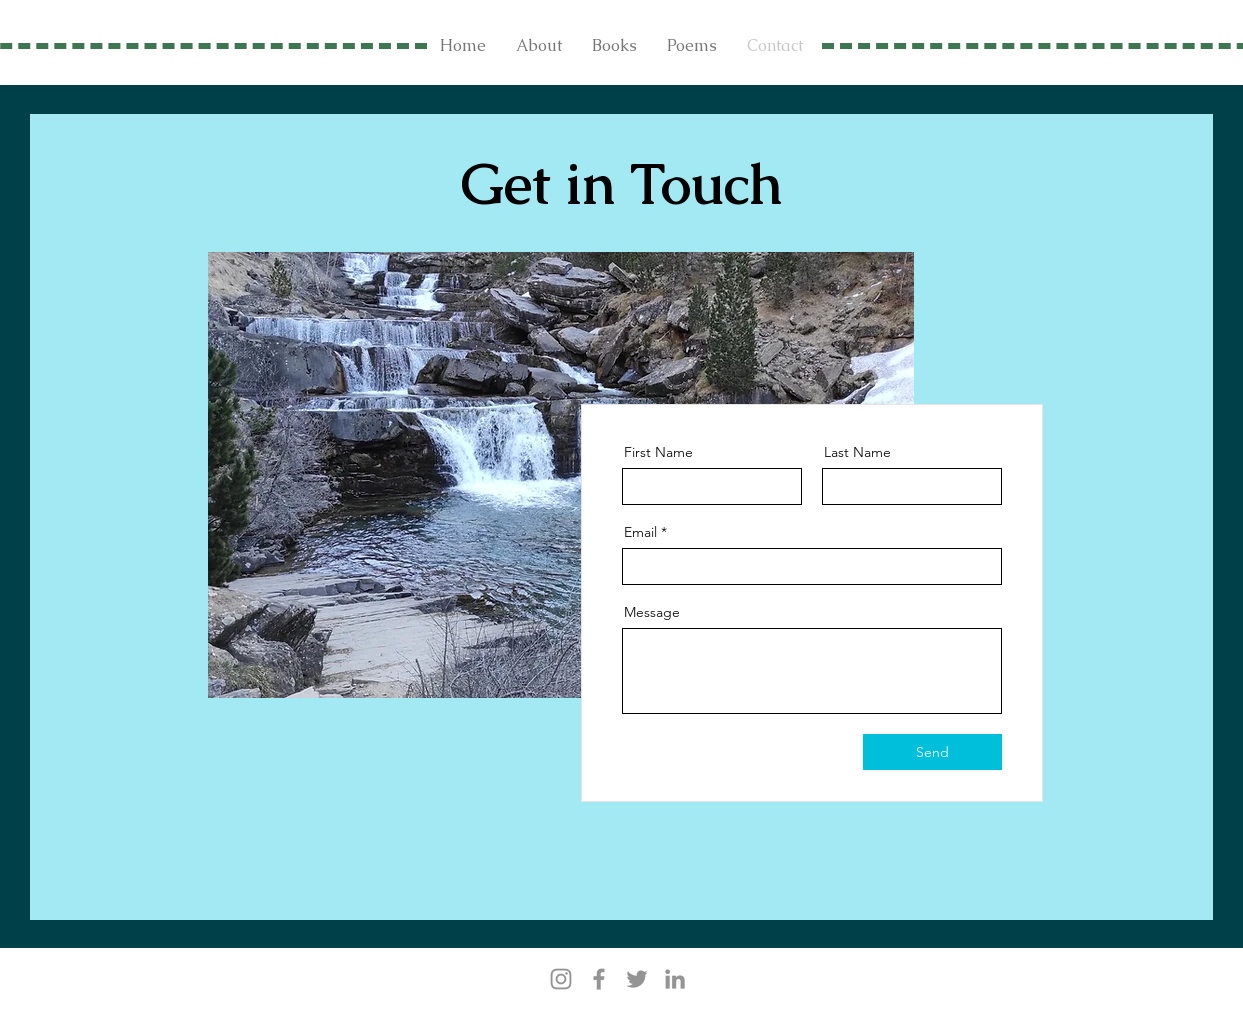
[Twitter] (637, 979)
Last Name (857, 452)
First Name (658, 452)
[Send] (932, 752)
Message (652, 612)
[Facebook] (599, 979)
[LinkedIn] (675, 979)
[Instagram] (561, 979)
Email (640, 532)
